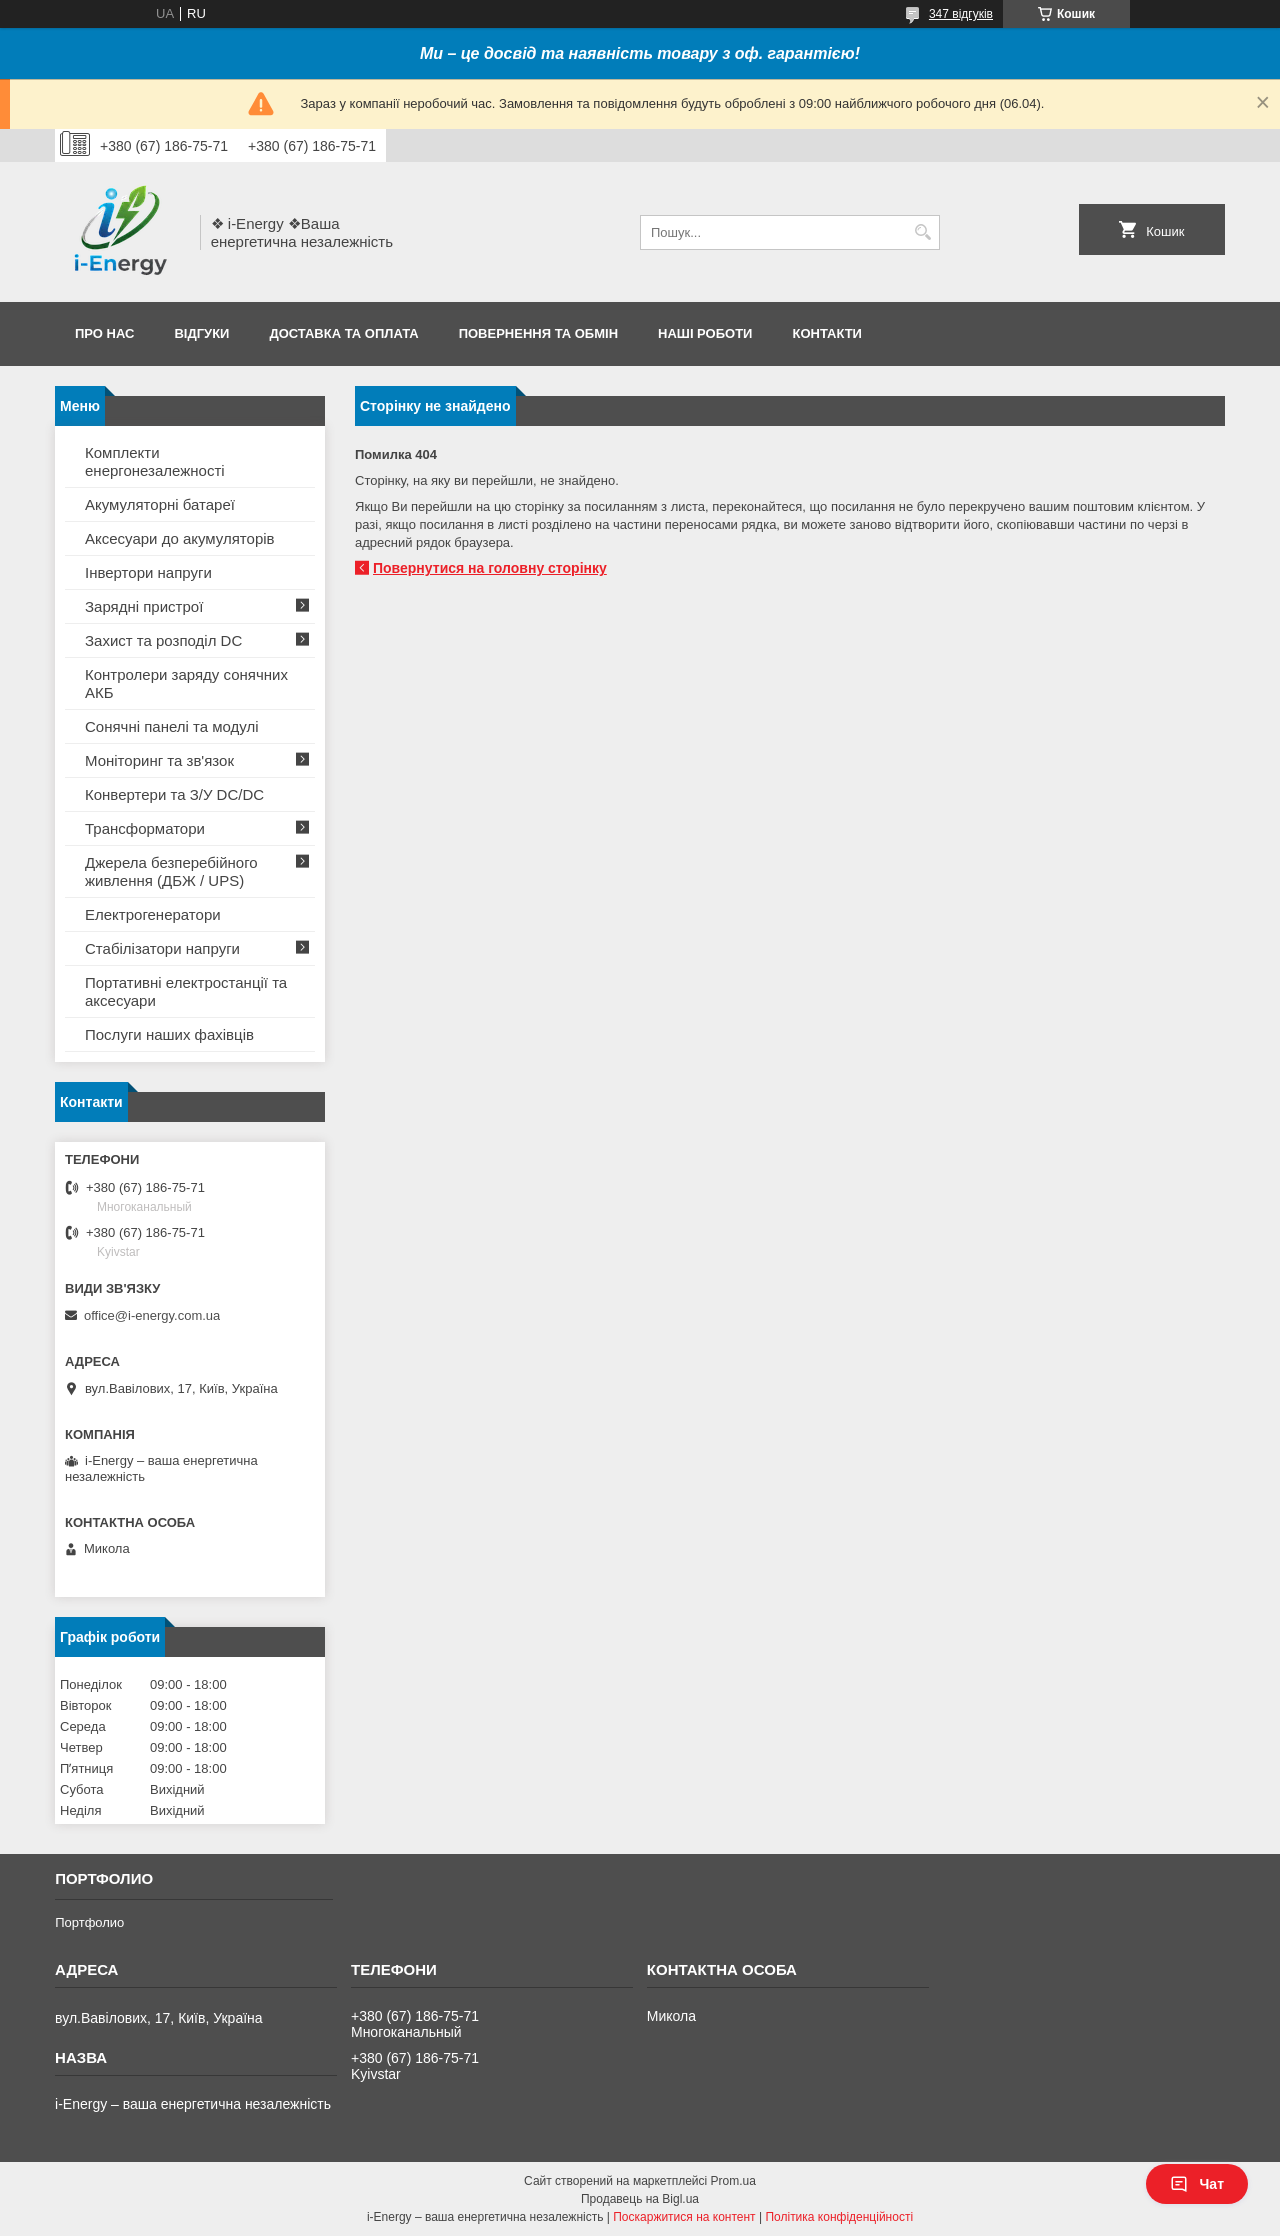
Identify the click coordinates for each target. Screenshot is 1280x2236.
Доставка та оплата (343, 333)
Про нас (104, 333)
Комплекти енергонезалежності (155, 461)
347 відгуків (961, 14)
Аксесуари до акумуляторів (180, 538)
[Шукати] (922, 232)
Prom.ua (733, 2181)
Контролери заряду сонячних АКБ (186, 683)
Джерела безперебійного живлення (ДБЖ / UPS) (171, 871)
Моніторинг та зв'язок (159, 760)
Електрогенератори (153, 914)
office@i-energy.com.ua (152, 1315)
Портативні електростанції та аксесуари (186, 991)
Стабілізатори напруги (162, 948)
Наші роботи (705, 333)
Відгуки (201, 333)
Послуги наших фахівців (169, 1034)
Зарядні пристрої (144, 606)
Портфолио (89, 1922)
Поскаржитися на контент (684, 2217)
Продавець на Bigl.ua (640, 2199)
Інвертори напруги (148, 572)
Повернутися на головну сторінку (490, 568)
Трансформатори (145, 828)
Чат (1197, 2184)
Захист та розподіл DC (163, 640)
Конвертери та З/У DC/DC (174, 794)
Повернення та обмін (538, 333)
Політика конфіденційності (839, 2217)
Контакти (827, 333)
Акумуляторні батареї (160, 504)
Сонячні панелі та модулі (172, 726)
